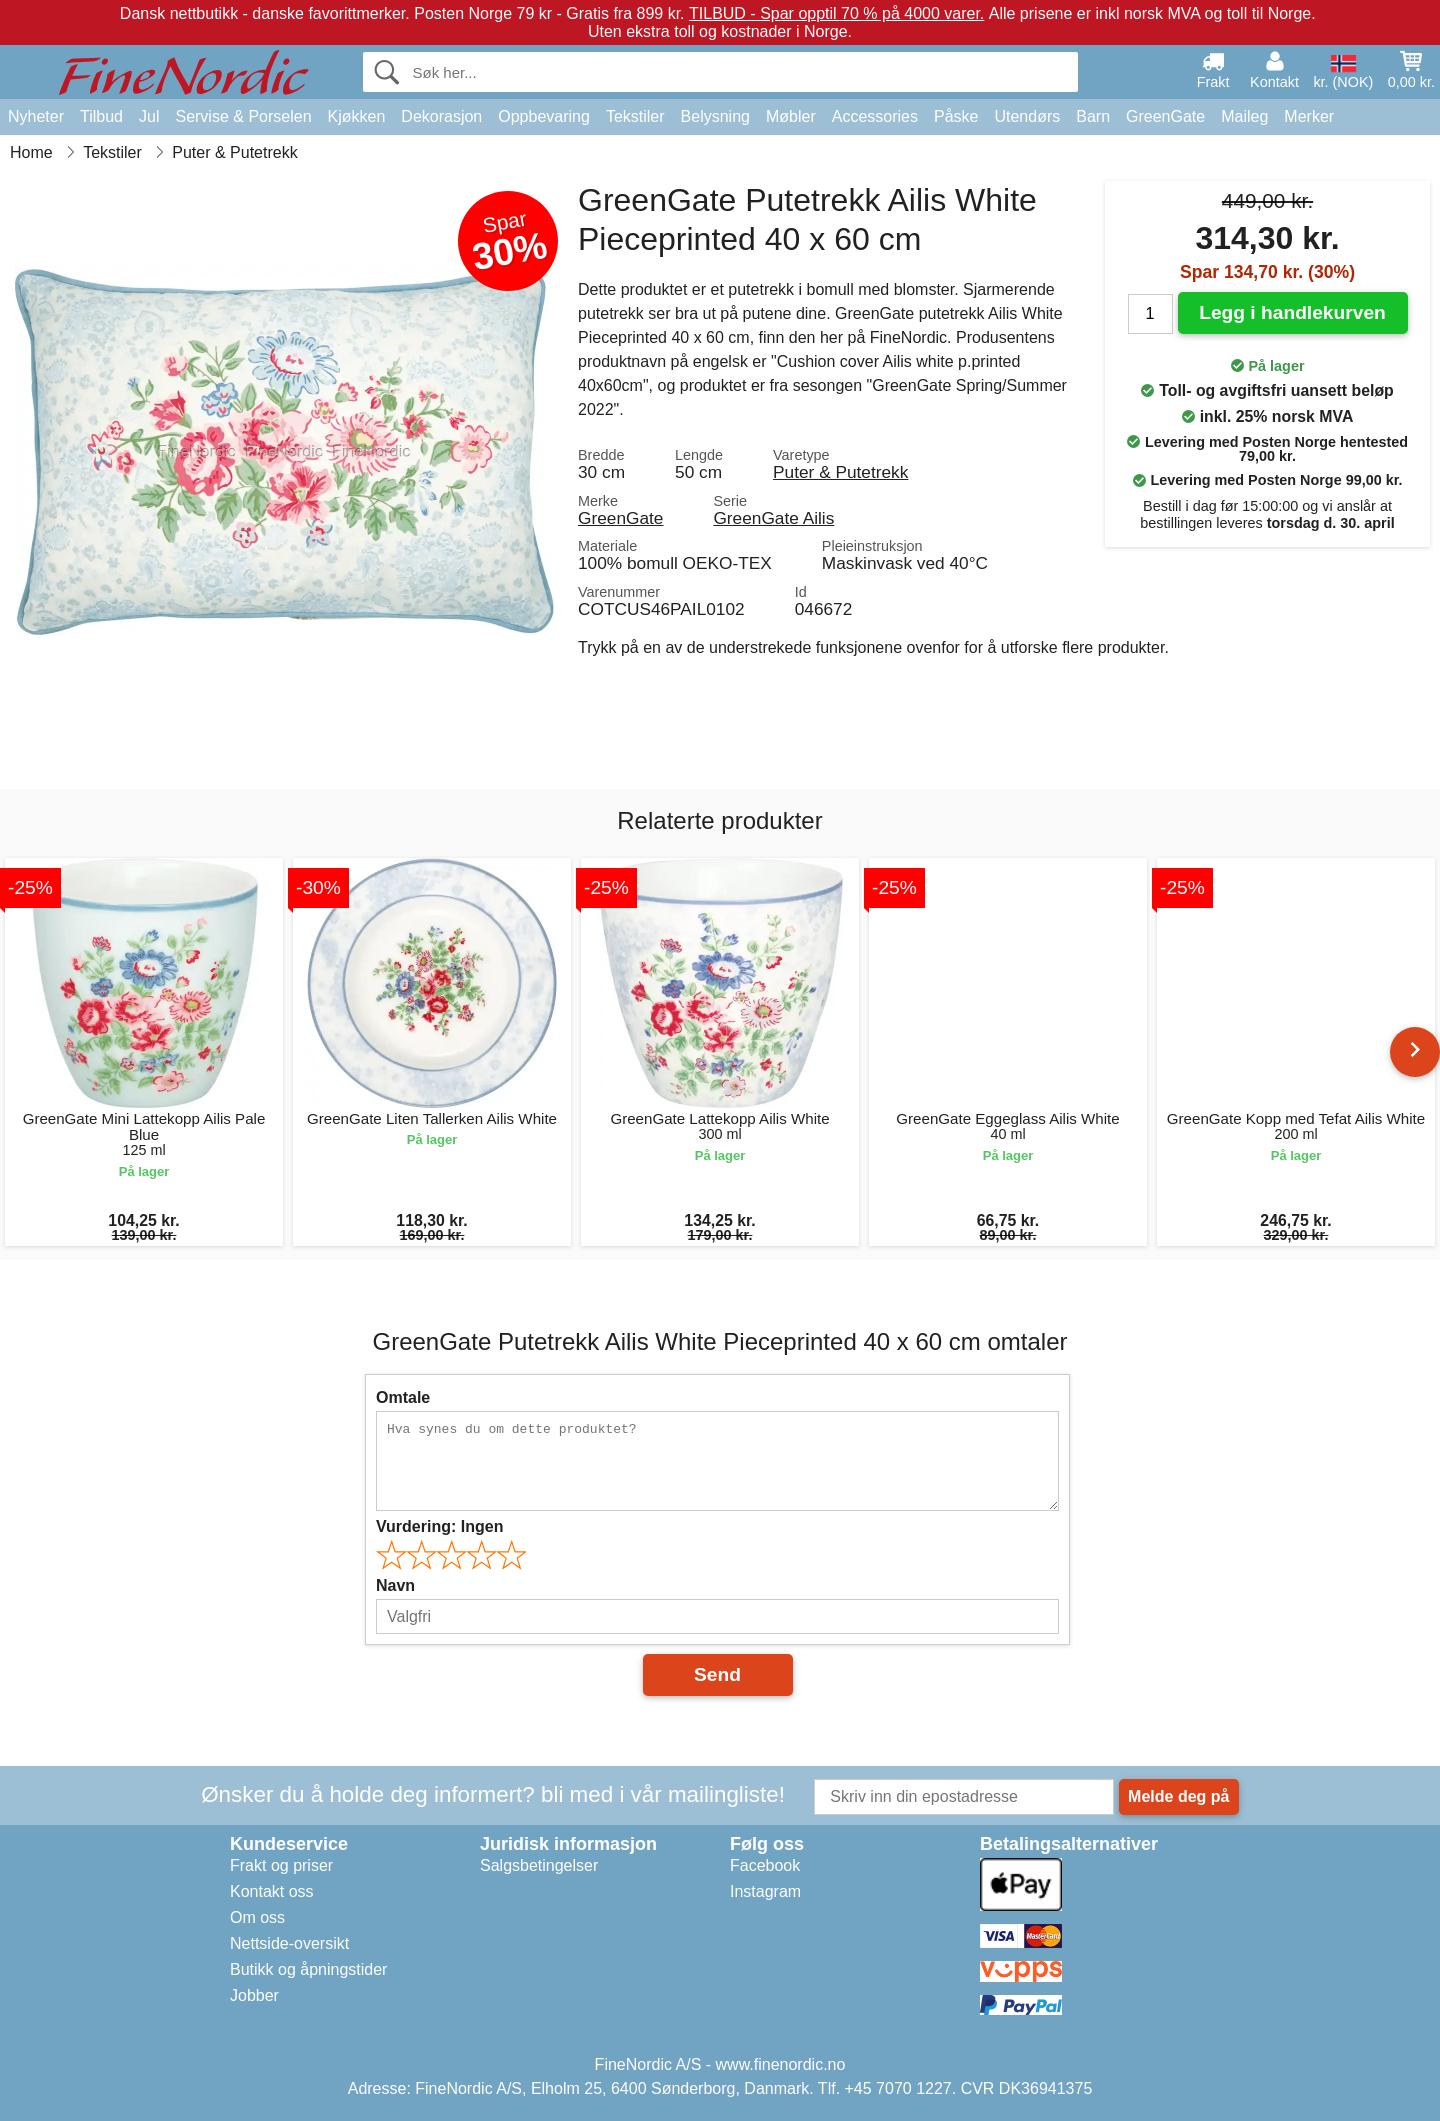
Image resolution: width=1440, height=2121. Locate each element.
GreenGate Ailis (773, 518)
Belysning (715, 116)
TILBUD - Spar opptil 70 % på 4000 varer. (836, 13)
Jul (149, 116)
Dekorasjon (441, 116)
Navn (395, 1585)
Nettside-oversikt (289, 1943)
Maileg (1244, 116)
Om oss (257, 1917)
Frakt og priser (281, 1865)
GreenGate (1165, 116)
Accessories (875, 116)
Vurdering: (439, 1526)
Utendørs (1027, 116)
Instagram (765, 1891)
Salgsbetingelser (539, 1865)
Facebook (765, 1865)
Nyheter (36, 116)
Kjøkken (357, 116)
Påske (956, 116)
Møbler (791, 116)
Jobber (254, 1995)
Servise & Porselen (243, 116)
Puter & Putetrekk (840, 472)
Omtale (403, 1397)
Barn (1093, 116)
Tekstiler (635, 116)
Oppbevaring (544, 116)
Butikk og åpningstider (308, 1969)
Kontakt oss (272, 1891)
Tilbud (101, 116)
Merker (1309, 116)
